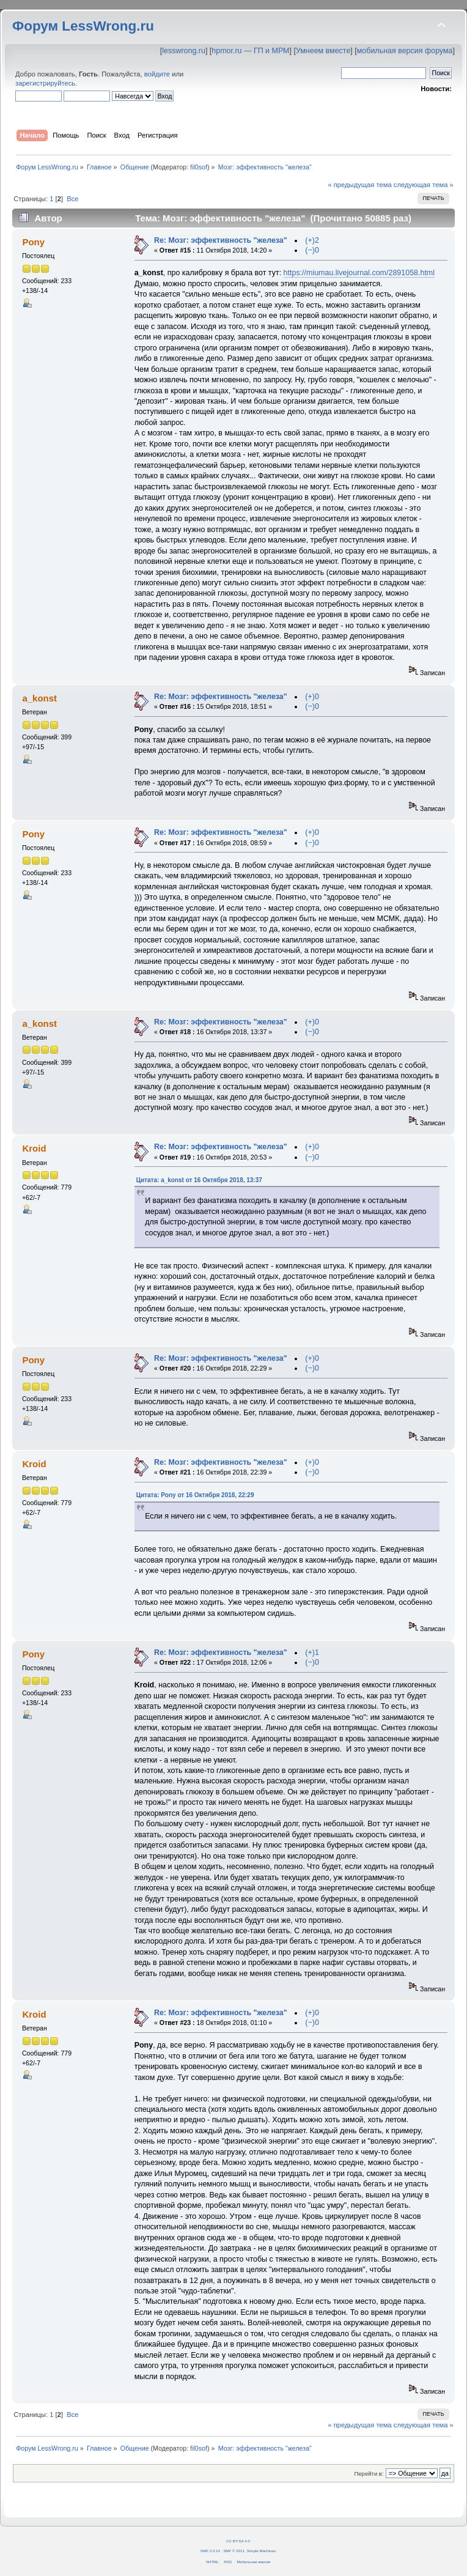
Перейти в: (368, 2473)
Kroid (34, 1148)
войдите (157, 74)
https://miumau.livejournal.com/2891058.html (359, 272)
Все (72, 198)
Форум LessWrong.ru (83, 26)
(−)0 (312, 250)
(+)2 (312, 240)
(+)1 (312, 1652)
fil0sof (198, 167)
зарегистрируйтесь (45, 83)
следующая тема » (424, 184)
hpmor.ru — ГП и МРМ (250, 50)
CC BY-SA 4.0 (238, 2541)
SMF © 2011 (234, 2550)
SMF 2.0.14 (210, 2550)
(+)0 (312, 696)
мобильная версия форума (405, 50)
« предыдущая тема (359, 184)
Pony (33, 242)
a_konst (39, 698)
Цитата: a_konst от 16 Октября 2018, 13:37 (199, 1180)
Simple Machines (261, 2550)
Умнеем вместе (323, 50)
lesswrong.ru (183, 50)
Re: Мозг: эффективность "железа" (220, 240)
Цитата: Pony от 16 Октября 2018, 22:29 (195, 1495)
